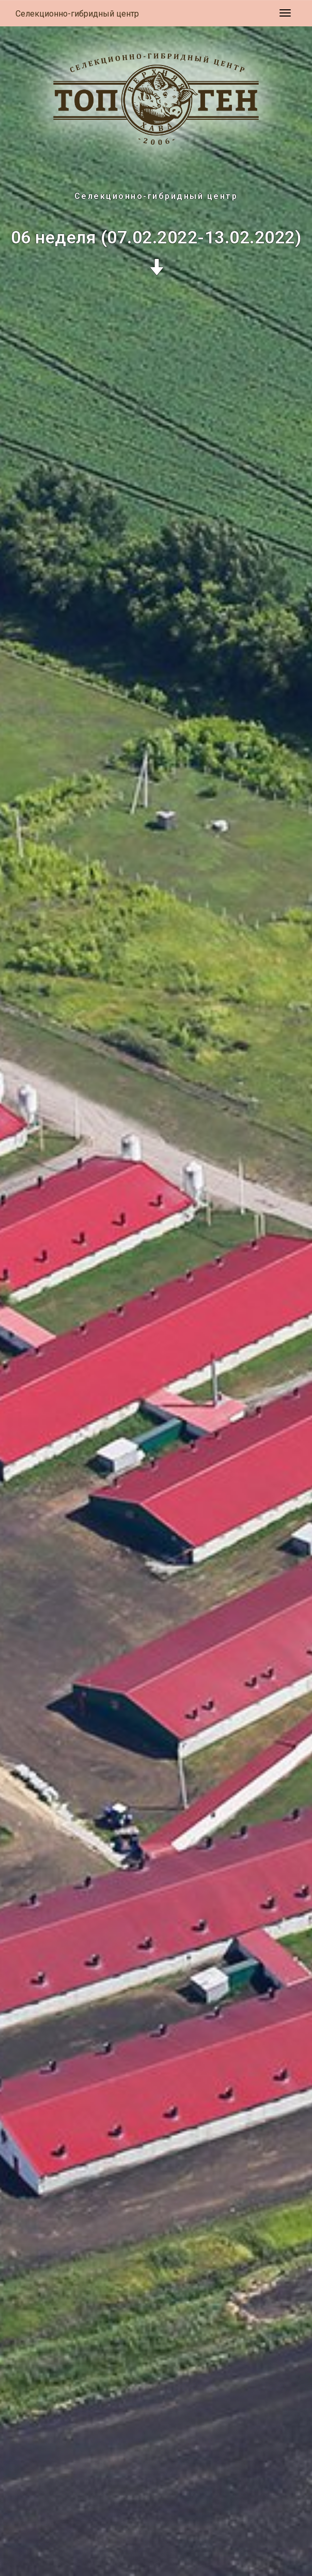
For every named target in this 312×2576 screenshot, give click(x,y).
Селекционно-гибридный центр (77, 14)
